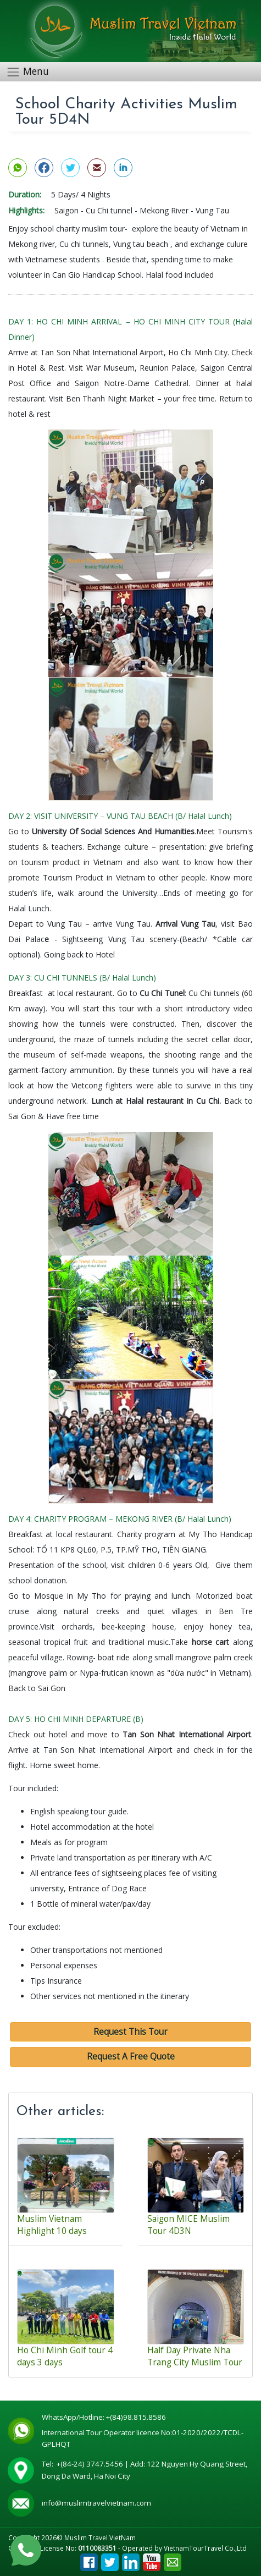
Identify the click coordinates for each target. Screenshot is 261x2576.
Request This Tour (130, 2032)
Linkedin (131, 2559)
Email (172, 2559)
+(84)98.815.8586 (137, 2417)
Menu (36, 71)
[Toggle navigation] (31, 71)
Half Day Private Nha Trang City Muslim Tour (194, 2356)
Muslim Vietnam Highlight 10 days (52, 2225)
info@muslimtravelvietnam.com (96, 2503)
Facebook (89, 2559)
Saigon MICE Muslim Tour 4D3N (188, 2225)
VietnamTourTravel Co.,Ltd (205, 2548)
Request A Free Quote (131, 2056)
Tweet (110, 2559)
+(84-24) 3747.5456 (91, 2464)
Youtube (151, 2559)
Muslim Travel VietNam (100, 2537)
